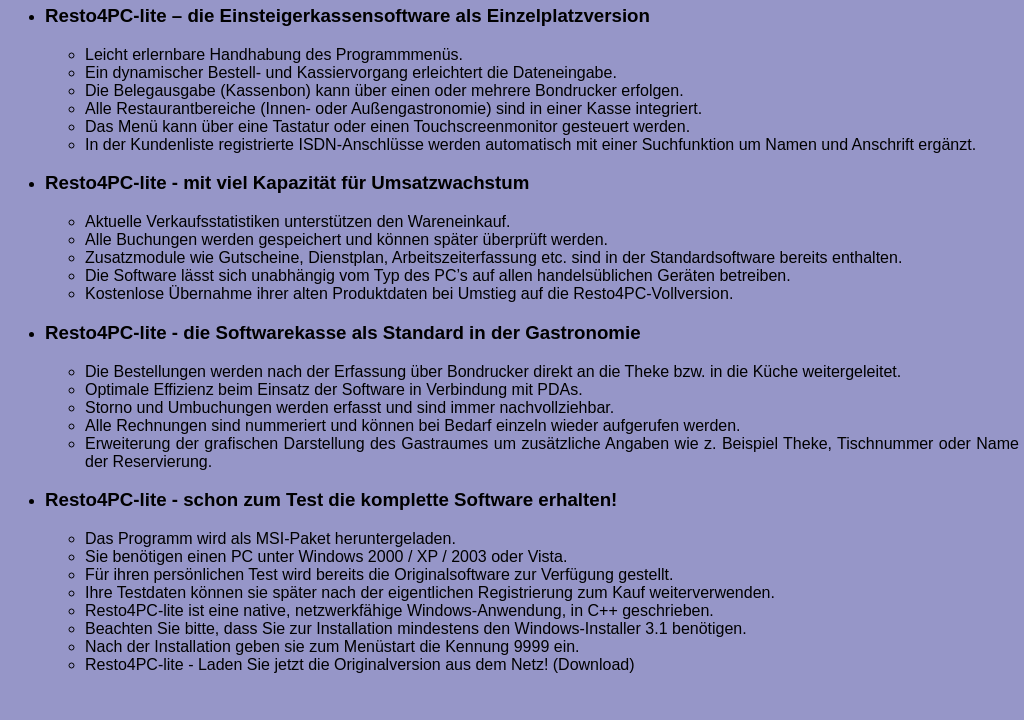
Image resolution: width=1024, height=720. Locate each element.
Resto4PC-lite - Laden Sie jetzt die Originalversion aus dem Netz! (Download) (360, 664)
